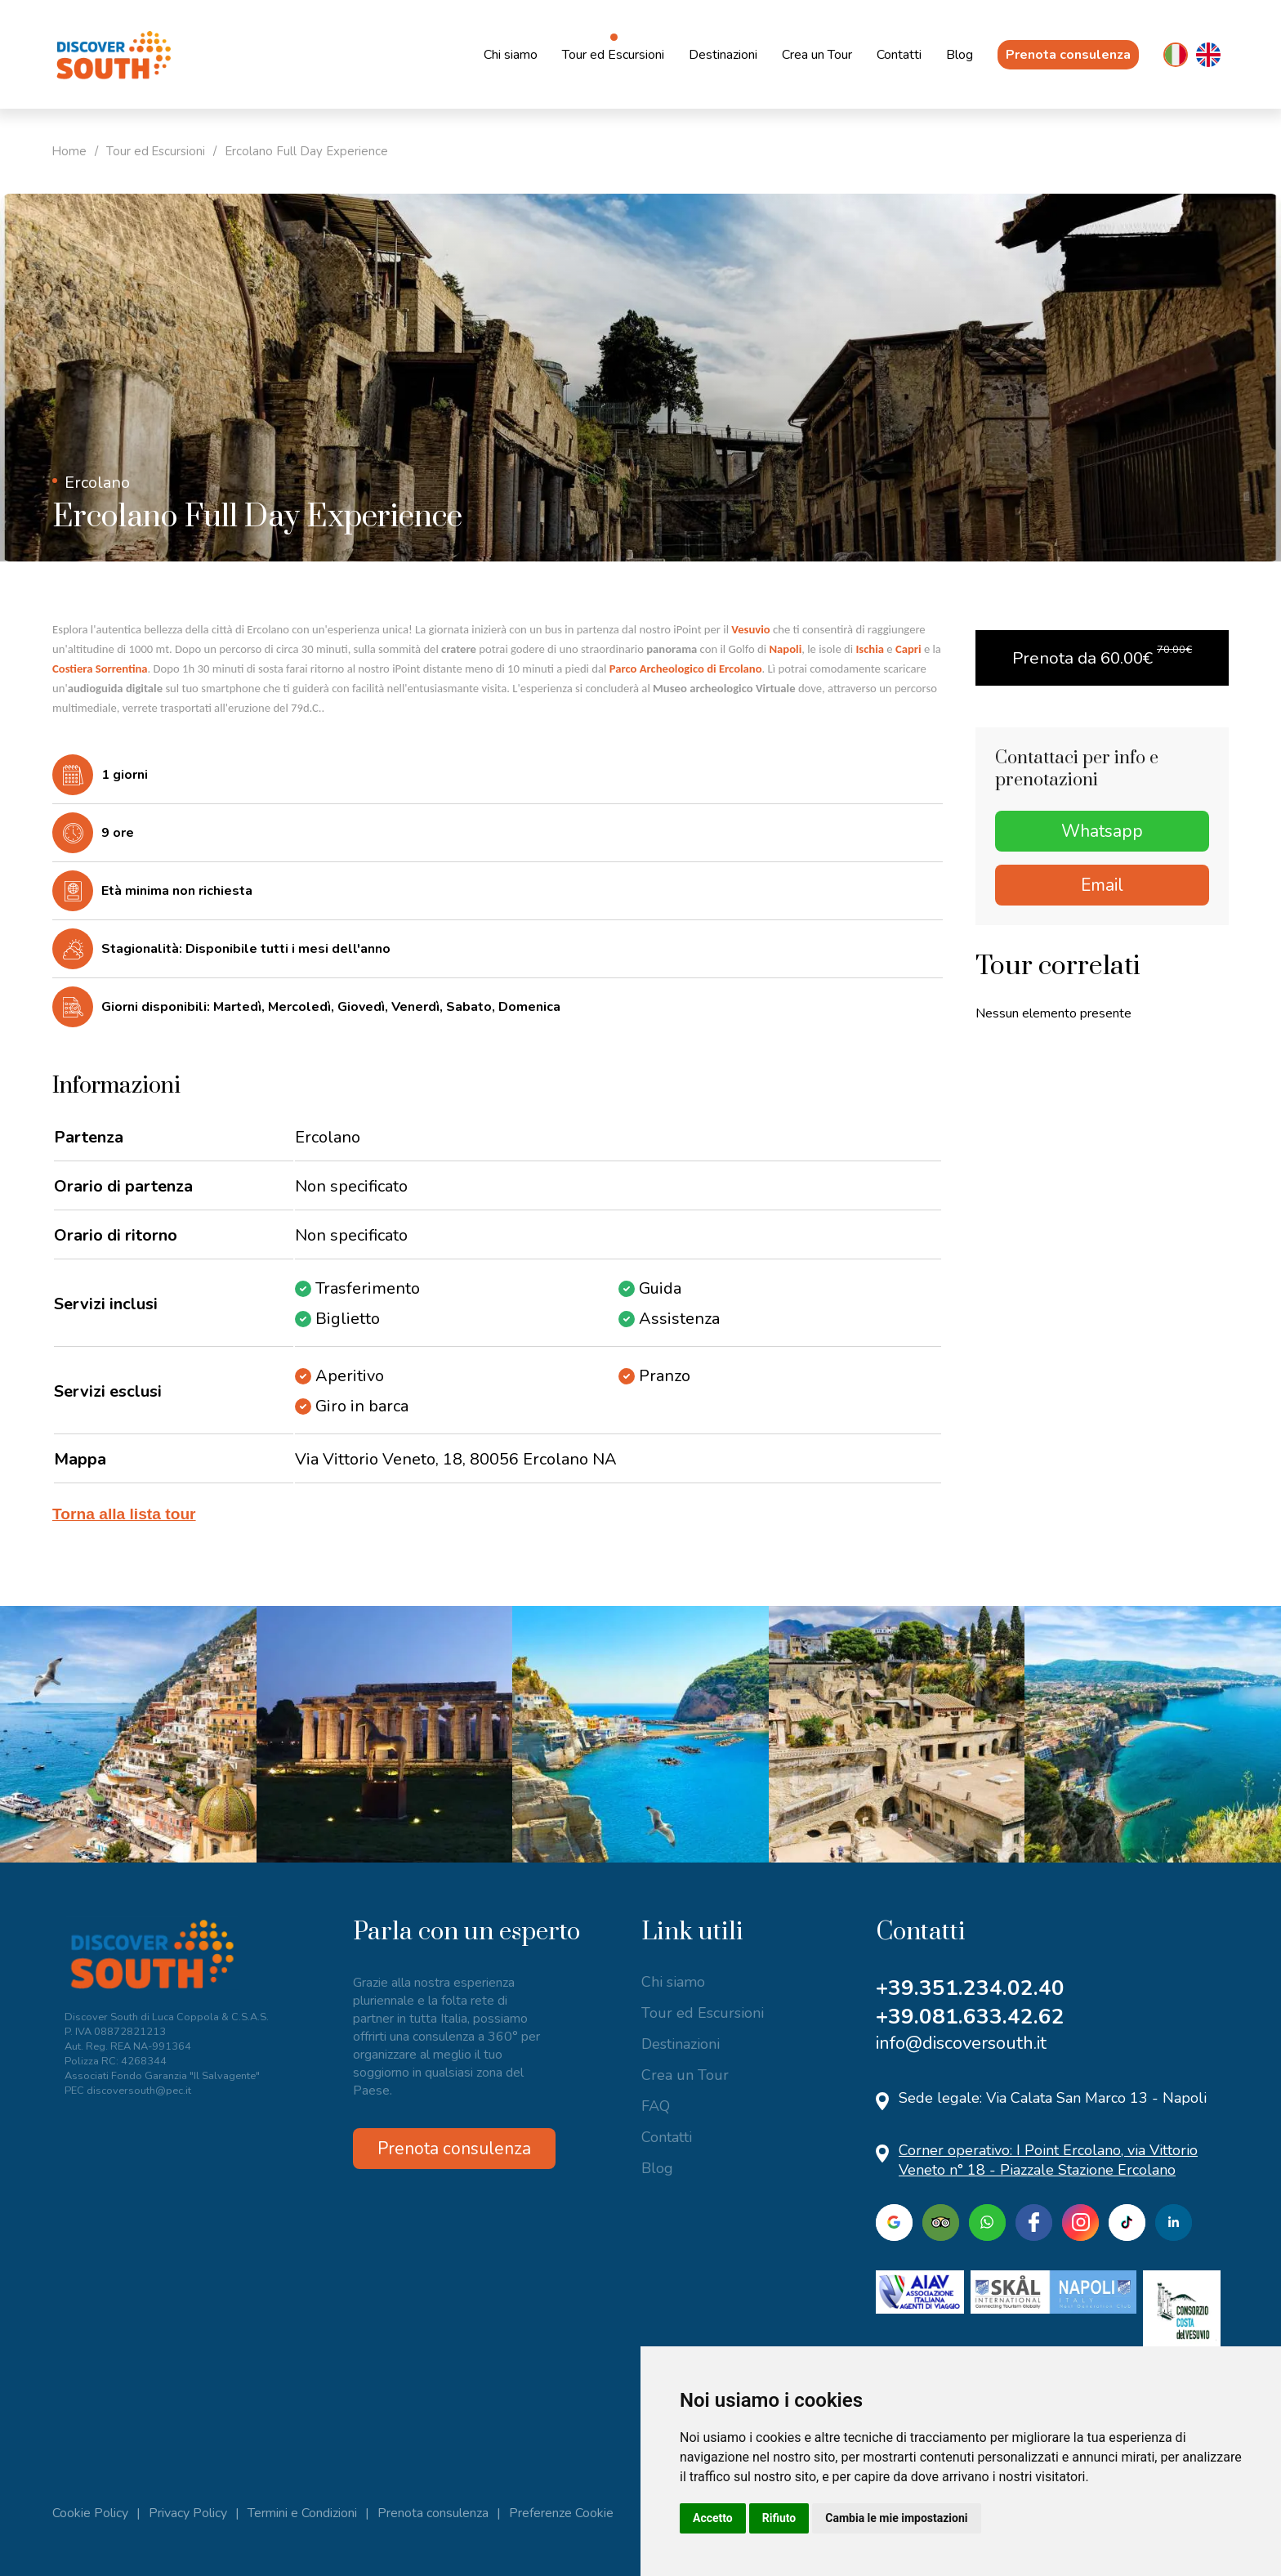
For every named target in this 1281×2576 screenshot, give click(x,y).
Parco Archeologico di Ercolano (685, 668)
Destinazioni (723, 55)
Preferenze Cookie (561, 2513)
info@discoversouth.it (961, 2043)
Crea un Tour (817, 55)
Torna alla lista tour (124, 1514)
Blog (959, 55)
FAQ (655, 2106)
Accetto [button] (713, 2518)
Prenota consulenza (1068, 55)
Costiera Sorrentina (100, 668)
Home (69, 151)
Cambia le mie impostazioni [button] (896, 2518)
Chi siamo (511, 55)
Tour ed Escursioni (613, 55)
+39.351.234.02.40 (970, 1988)
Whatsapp (1102, 831)
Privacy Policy (188, 2513)
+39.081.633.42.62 (970, 2016)
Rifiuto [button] (779, 2518)
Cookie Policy (90, 2513)
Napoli (785, 649)
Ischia (869, 649)
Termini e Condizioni (302, 2513)
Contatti (899, 55)
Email (1102, 885)
